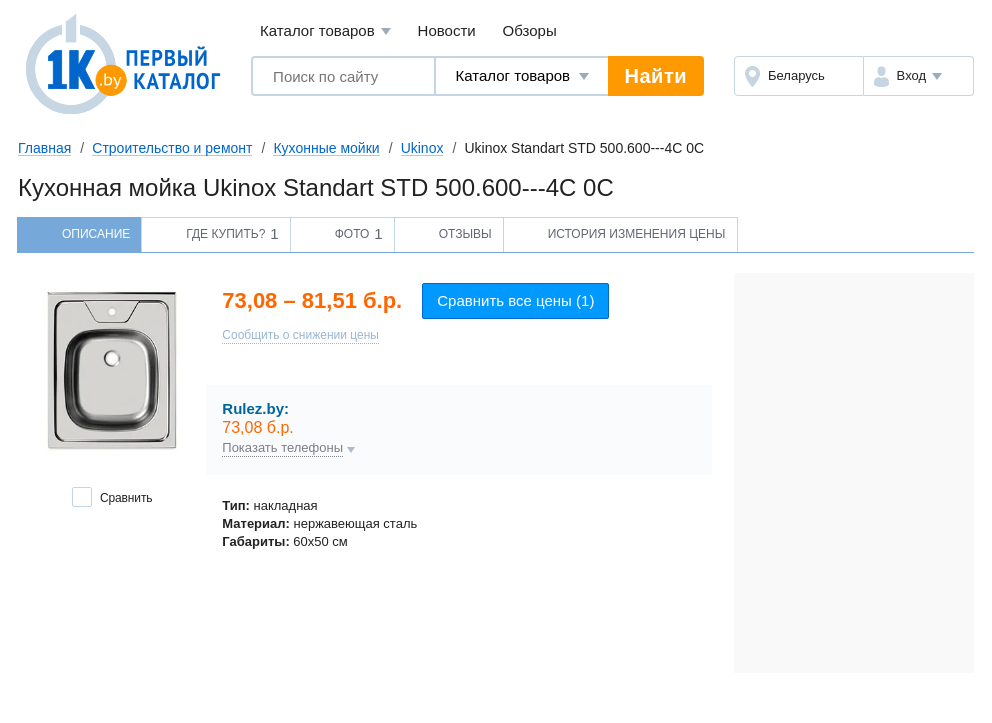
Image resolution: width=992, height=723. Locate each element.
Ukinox (422, 148)
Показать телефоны (282, 448)
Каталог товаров (325, 31)
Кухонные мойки (326, 148)
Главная (44, 148)
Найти (656, 76)
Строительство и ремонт (172, 148)
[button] (918, 76)
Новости (447, 30)
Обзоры (530, 30)
